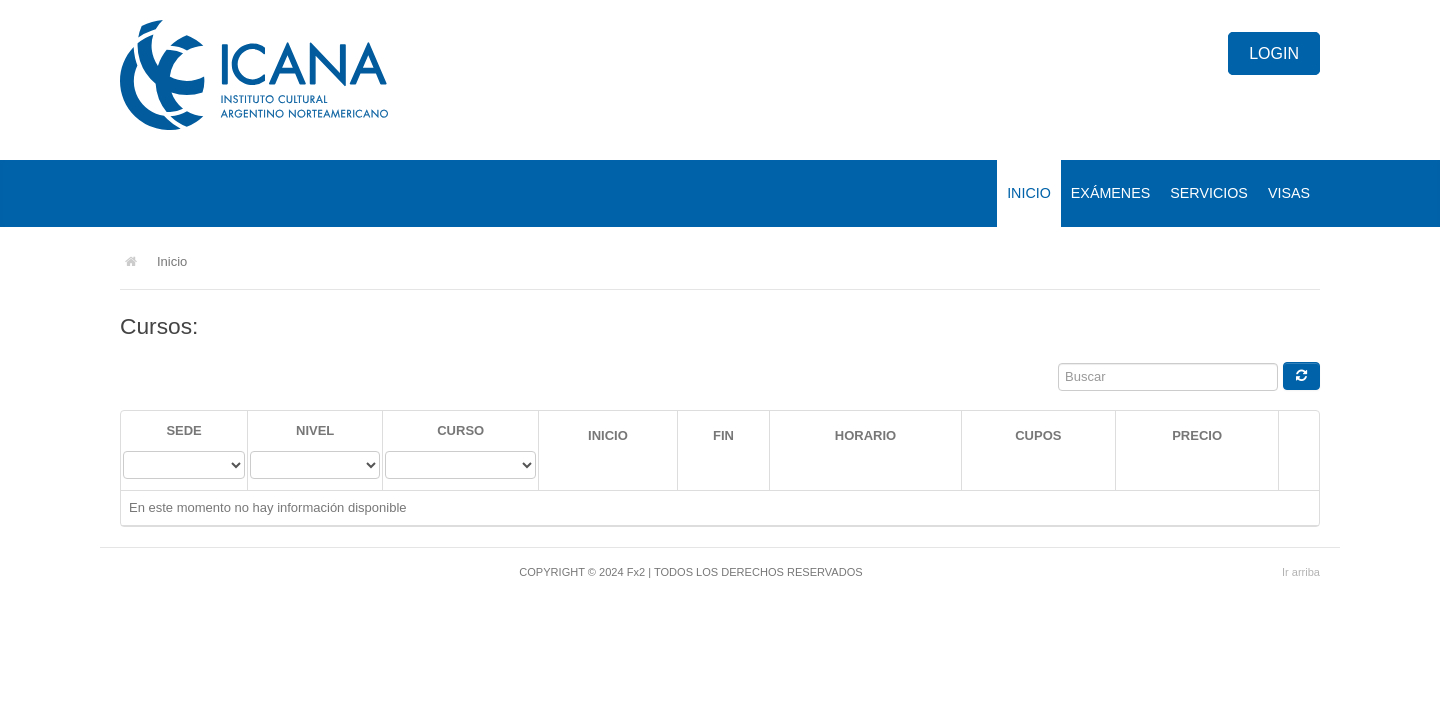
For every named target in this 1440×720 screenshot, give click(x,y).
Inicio (1029, 193)
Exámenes (1110, 193)
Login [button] (1274, 53)
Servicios (1209, 193)
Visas (1289, 193)
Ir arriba (1301, 572)
